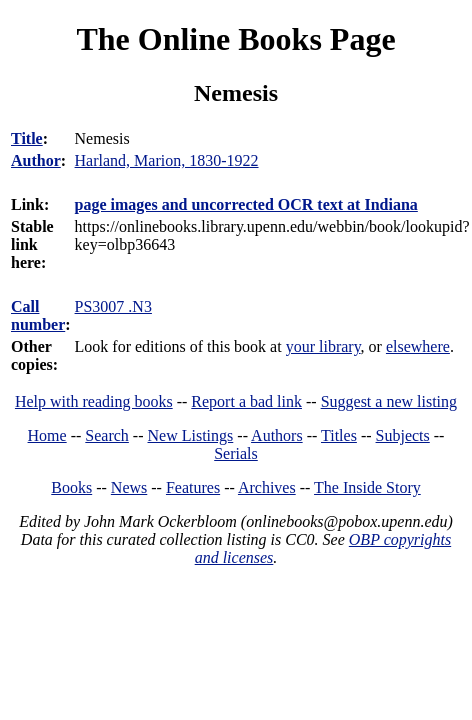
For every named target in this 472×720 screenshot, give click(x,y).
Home (47, 435)
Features (193, 487)
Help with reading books (94, 401)
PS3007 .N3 (113, 306)
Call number (38, 315)
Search (107, 435)
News (129, 487)
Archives (267, 487)
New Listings (191, 435)
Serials (236, 453)
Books (71, 487)
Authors (277, 435)
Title (27, 138)
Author (36, 160)
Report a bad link (246, 401)
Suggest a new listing (389, 401)
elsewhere (418, 346)
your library (323, 346)
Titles (339, 435)
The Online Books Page (235, 39)
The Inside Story (367, 487)
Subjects (403, 435)
